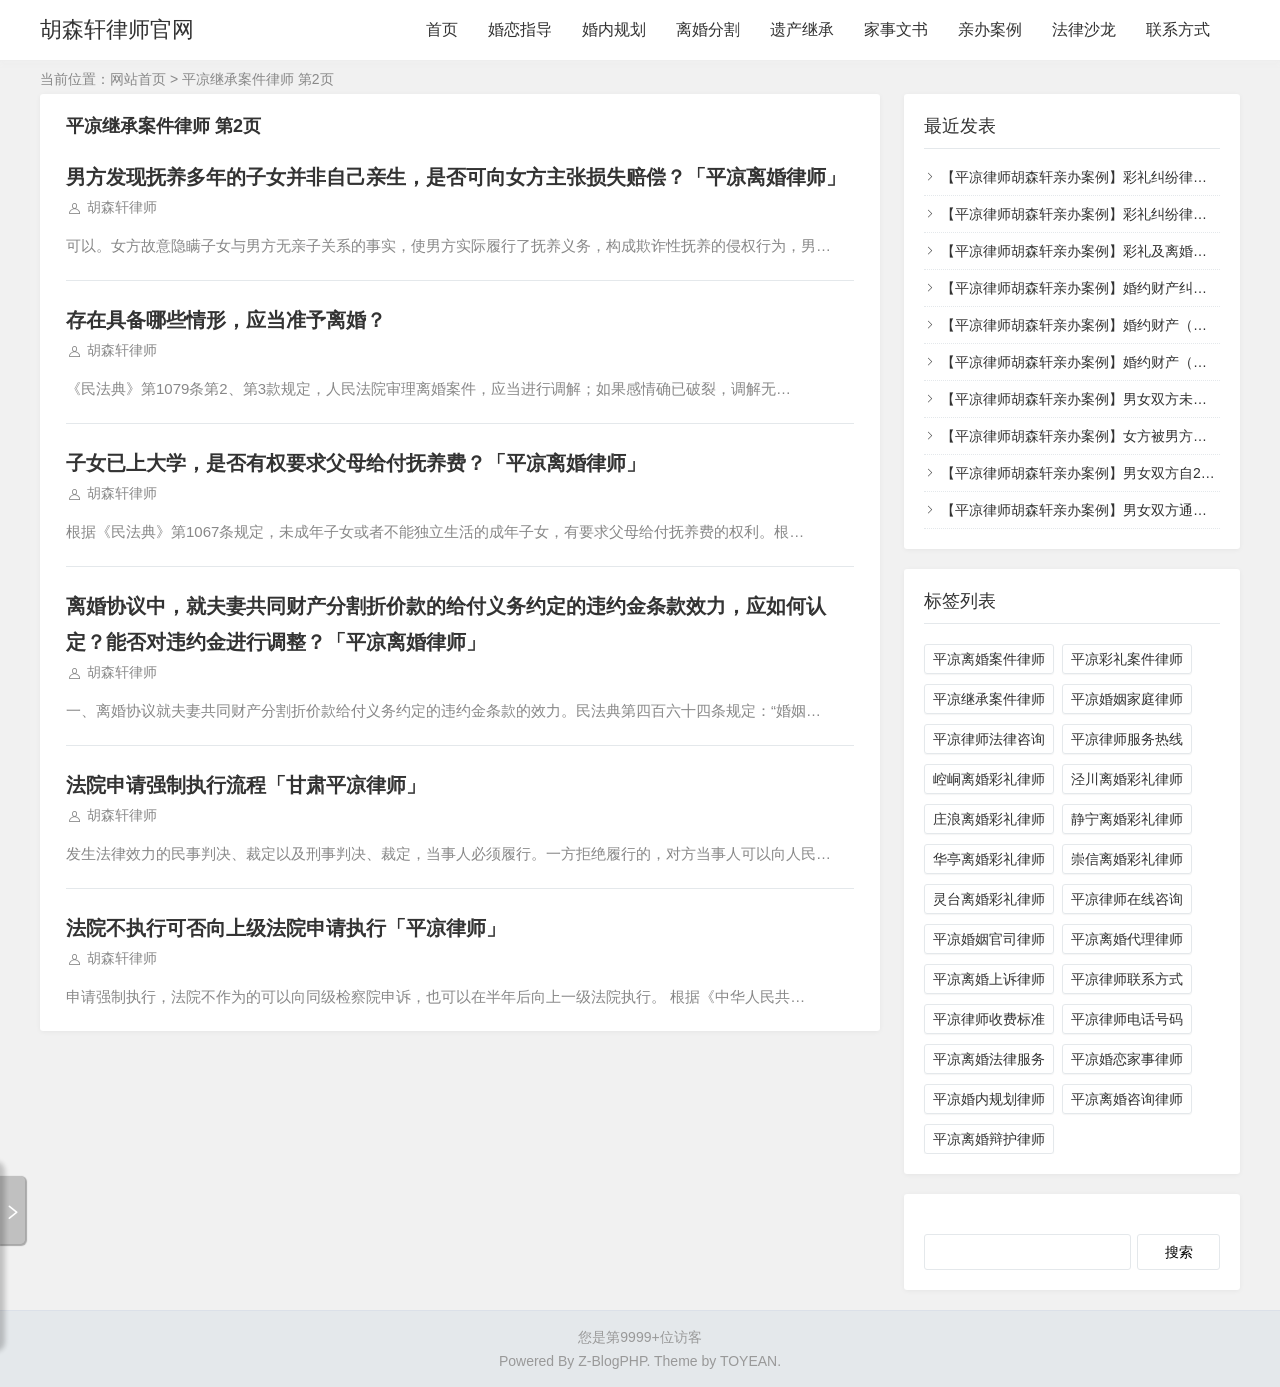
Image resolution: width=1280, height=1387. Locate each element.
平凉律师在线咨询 (1127, 899)
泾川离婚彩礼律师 (1127, 779)
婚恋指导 (520, 29)
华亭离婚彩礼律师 (989, 859)
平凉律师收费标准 (989, 1019)
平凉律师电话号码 (1127, 1019)
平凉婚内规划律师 (989, 1099)
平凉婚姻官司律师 (989, 939)
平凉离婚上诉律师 (989, 979)
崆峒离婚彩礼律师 (989, 779)
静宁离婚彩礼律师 (1127, 819)
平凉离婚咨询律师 (1127, 1099)
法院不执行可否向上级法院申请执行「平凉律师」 (286, 928)
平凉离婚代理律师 (1127, 939)
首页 (442, 29)
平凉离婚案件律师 (989, 659)
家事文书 (896, 29)
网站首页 (138, 79)
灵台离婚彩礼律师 (989, 899)
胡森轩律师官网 (117, 29)
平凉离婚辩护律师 (989, 1139)
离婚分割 (708, 29)
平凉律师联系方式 (1127, 979)
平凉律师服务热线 (1127, 739)
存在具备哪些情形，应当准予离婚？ (226, 320)
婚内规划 (614, 29)
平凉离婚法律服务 (989, 1059)
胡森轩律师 (122, 207)
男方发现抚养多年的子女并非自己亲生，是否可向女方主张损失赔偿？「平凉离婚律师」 (456, 177)
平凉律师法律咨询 (989, 739)
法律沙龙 (1084, 29)
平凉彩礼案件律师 (1127, 659)
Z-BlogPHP (612, 1361)
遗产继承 (802, 29)
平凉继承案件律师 (989, 699)
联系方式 (1178, 29)
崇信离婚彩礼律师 (1127, 859)
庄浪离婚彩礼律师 (989, 819)
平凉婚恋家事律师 (1127, 1059)
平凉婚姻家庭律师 (1127, 699)
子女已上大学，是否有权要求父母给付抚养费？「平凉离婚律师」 (356, 463)
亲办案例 (990, 29)
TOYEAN (748, 1361)
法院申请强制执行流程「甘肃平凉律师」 (246, 785)
